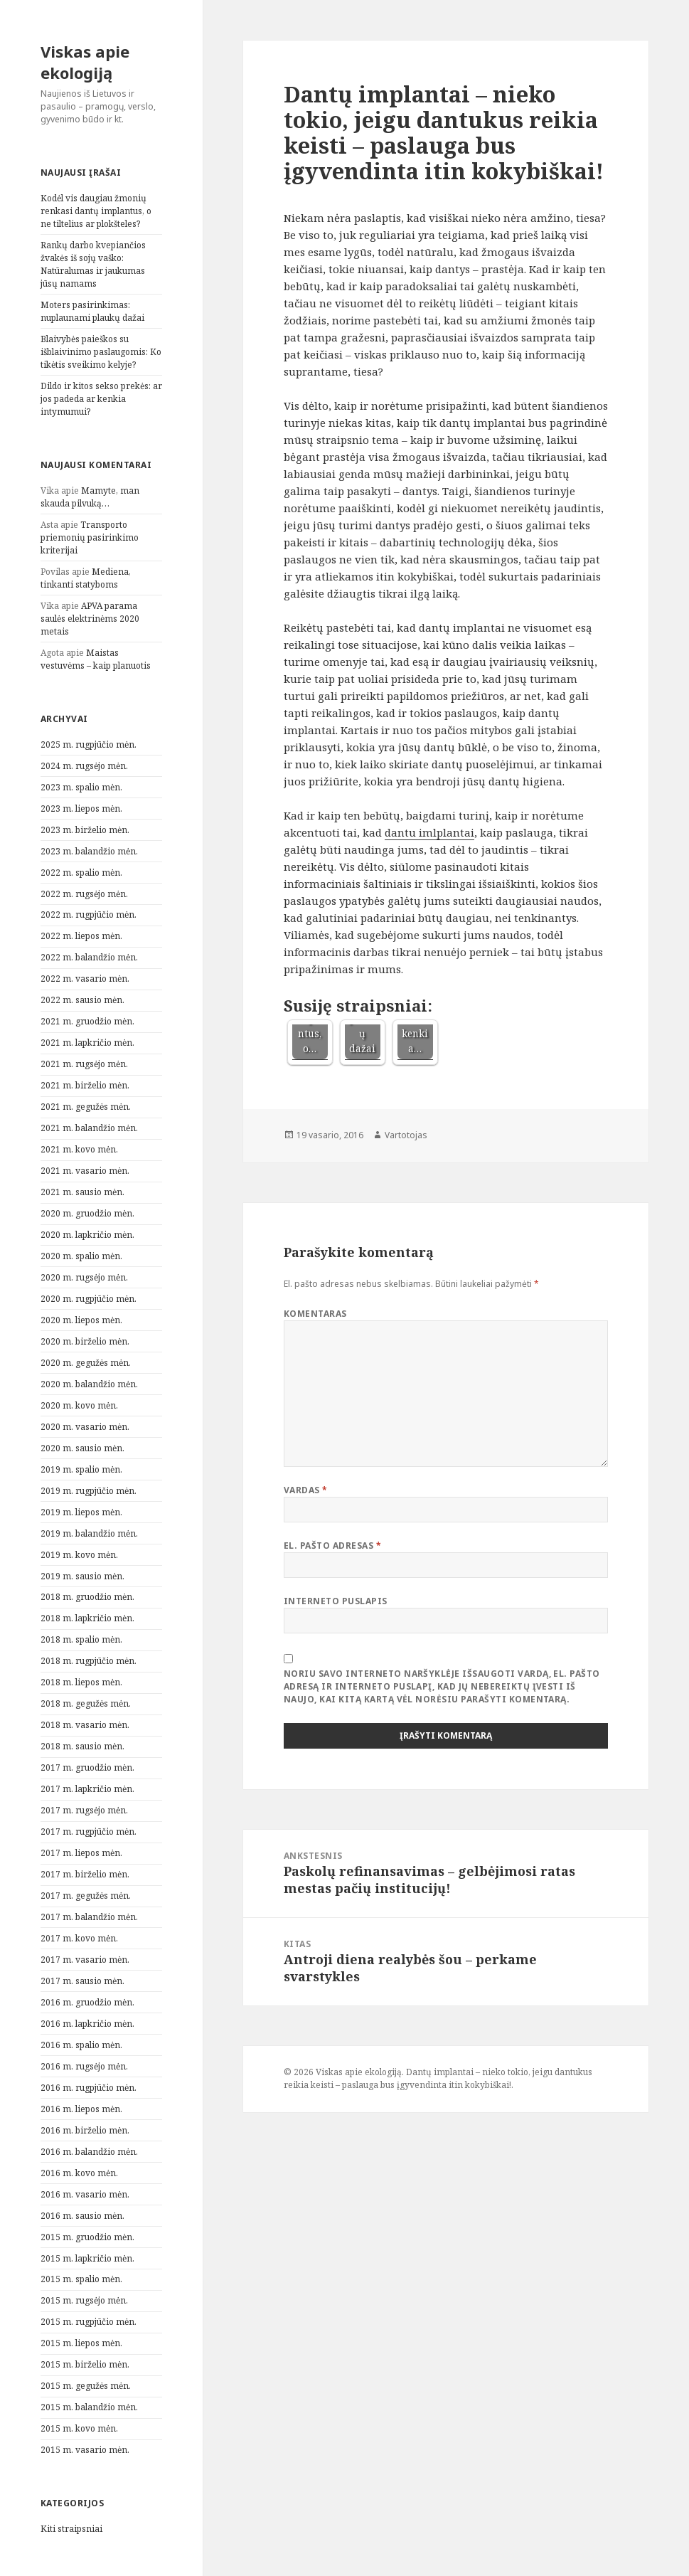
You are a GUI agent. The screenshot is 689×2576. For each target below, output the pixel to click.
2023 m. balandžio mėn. (89, 851)
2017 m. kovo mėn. (79, 1938)
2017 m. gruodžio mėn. (87, 1767)
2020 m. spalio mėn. (81, 1256)
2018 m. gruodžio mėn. (87, 1597)
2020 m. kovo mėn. (79, 1405)
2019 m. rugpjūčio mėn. (89, 1491)
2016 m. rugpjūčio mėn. (89, 2088)
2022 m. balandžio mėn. (89, 957)
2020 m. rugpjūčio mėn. (89, 1299)
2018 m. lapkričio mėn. (87, 1618)
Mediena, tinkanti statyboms (86, 578)
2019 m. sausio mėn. (82, 1576)
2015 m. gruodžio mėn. (87, 2237)
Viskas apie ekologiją (85, 62)
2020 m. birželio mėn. (85, 1341)
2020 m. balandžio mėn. (89, 1384)
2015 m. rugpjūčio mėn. (89, 2322)
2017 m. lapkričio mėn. (87, 1789)
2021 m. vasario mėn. (85, 1171)
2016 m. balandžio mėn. (89, 2152)
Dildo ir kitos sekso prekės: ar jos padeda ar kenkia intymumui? (101, 399)
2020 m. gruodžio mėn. (87, 1213)
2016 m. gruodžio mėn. (87, 2002)
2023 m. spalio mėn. (81, 787)
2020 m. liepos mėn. (81, 1320)
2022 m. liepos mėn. (81, 936)
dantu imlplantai (429, 832)
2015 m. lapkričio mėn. (87, 2258)
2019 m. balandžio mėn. (89, 1533)
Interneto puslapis (336, 1601)
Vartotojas (406, 1135)
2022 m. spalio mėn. (81, 872)
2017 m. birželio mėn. (85, 1874)
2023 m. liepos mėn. (81, 808)
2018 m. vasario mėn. (85, 1725)
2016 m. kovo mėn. (79, 2173)
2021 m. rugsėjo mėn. (84, 1064)
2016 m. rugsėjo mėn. (84, 2066)
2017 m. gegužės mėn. (86, 1895)
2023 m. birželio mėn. (85, 830)
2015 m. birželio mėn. (85, 2364)
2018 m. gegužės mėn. (86, 1703)
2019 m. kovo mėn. (79, 1555)
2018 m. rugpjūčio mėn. (89, 1661)
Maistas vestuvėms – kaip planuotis (96, 659)
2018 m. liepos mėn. (81, 1682)
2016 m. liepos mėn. (81, 2109)
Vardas (306, 1490)
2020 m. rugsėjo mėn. (84, 1277)
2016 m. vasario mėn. (85, 2194)
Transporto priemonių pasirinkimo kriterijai (90, 537)
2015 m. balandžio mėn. (89, 2407)
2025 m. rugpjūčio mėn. (89, 744)
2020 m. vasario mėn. (85, 1427)
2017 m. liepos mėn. (81, 1853)
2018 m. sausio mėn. (82, 1746)
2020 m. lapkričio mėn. (87, 1235)
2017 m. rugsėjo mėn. (84, 1810)
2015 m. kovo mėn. (79, 2428)
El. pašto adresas (332, 1545)
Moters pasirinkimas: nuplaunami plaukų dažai (92, 311)
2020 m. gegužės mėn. (86, 1363)
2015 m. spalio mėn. (81, 2279)
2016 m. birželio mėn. (85, 2130)
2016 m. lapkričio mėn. (87, 2024)
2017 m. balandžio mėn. (89, 1917)
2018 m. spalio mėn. (81, 1639)
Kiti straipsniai (71, 2529)
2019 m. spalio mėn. (81, 1469)
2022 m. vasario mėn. (85, 978)
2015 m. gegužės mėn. (86, 2386)
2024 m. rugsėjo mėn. (84, 766)
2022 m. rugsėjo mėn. (84, 894)
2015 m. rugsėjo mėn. (84, 2300)
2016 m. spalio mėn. (81, 2045)
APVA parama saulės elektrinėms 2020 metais (90, 618)
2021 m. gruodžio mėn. (87, 1021)
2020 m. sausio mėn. (82, 1448)
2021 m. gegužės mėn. (86, 1107)
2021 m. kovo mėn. (79, 1149)
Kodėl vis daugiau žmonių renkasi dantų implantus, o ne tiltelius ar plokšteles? (96, 211)
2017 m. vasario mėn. (85, 1960)
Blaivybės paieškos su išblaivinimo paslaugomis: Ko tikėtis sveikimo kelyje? (101, 352)
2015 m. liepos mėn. (81, 2343)
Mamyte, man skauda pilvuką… (90, 496)
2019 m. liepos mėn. (81, 1512)
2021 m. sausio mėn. (82, 1192)
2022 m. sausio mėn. (82, 1000)
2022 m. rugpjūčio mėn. (89, 914)
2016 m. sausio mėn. (82, 2216)
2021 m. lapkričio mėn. (87, 1043)
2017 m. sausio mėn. (82, 1981)
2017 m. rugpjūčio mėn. (89, 1831)
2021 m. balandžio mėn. (89, 1128)
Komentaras (315, 1314)
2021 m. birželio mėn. (85, 1085)
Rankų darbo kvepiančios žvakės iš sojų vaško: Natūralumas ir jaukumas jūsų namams (93, 264)
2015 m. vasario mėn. (85, 2450)
